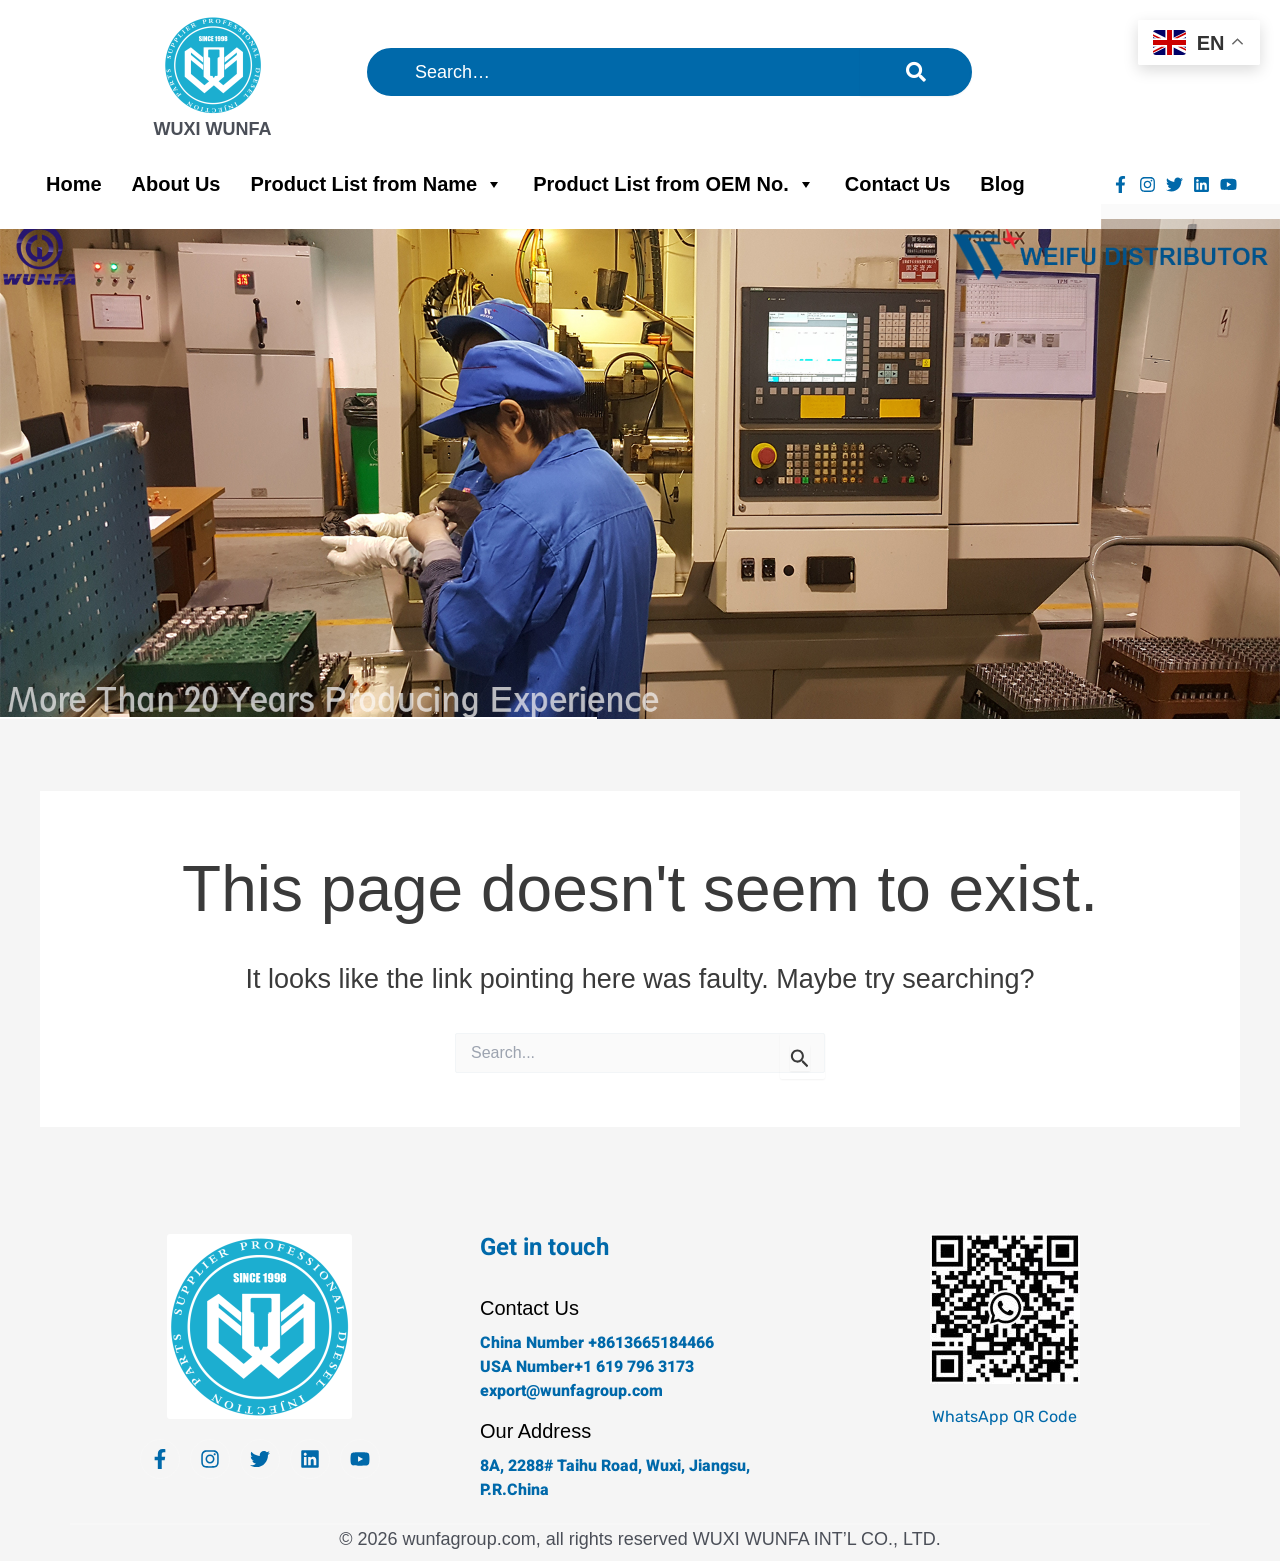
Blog (1002, 184)
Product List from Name (376, 184)
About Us (176, 184)
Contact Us (898, 184)
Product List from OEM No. (674, 184)
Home (74, 184)
